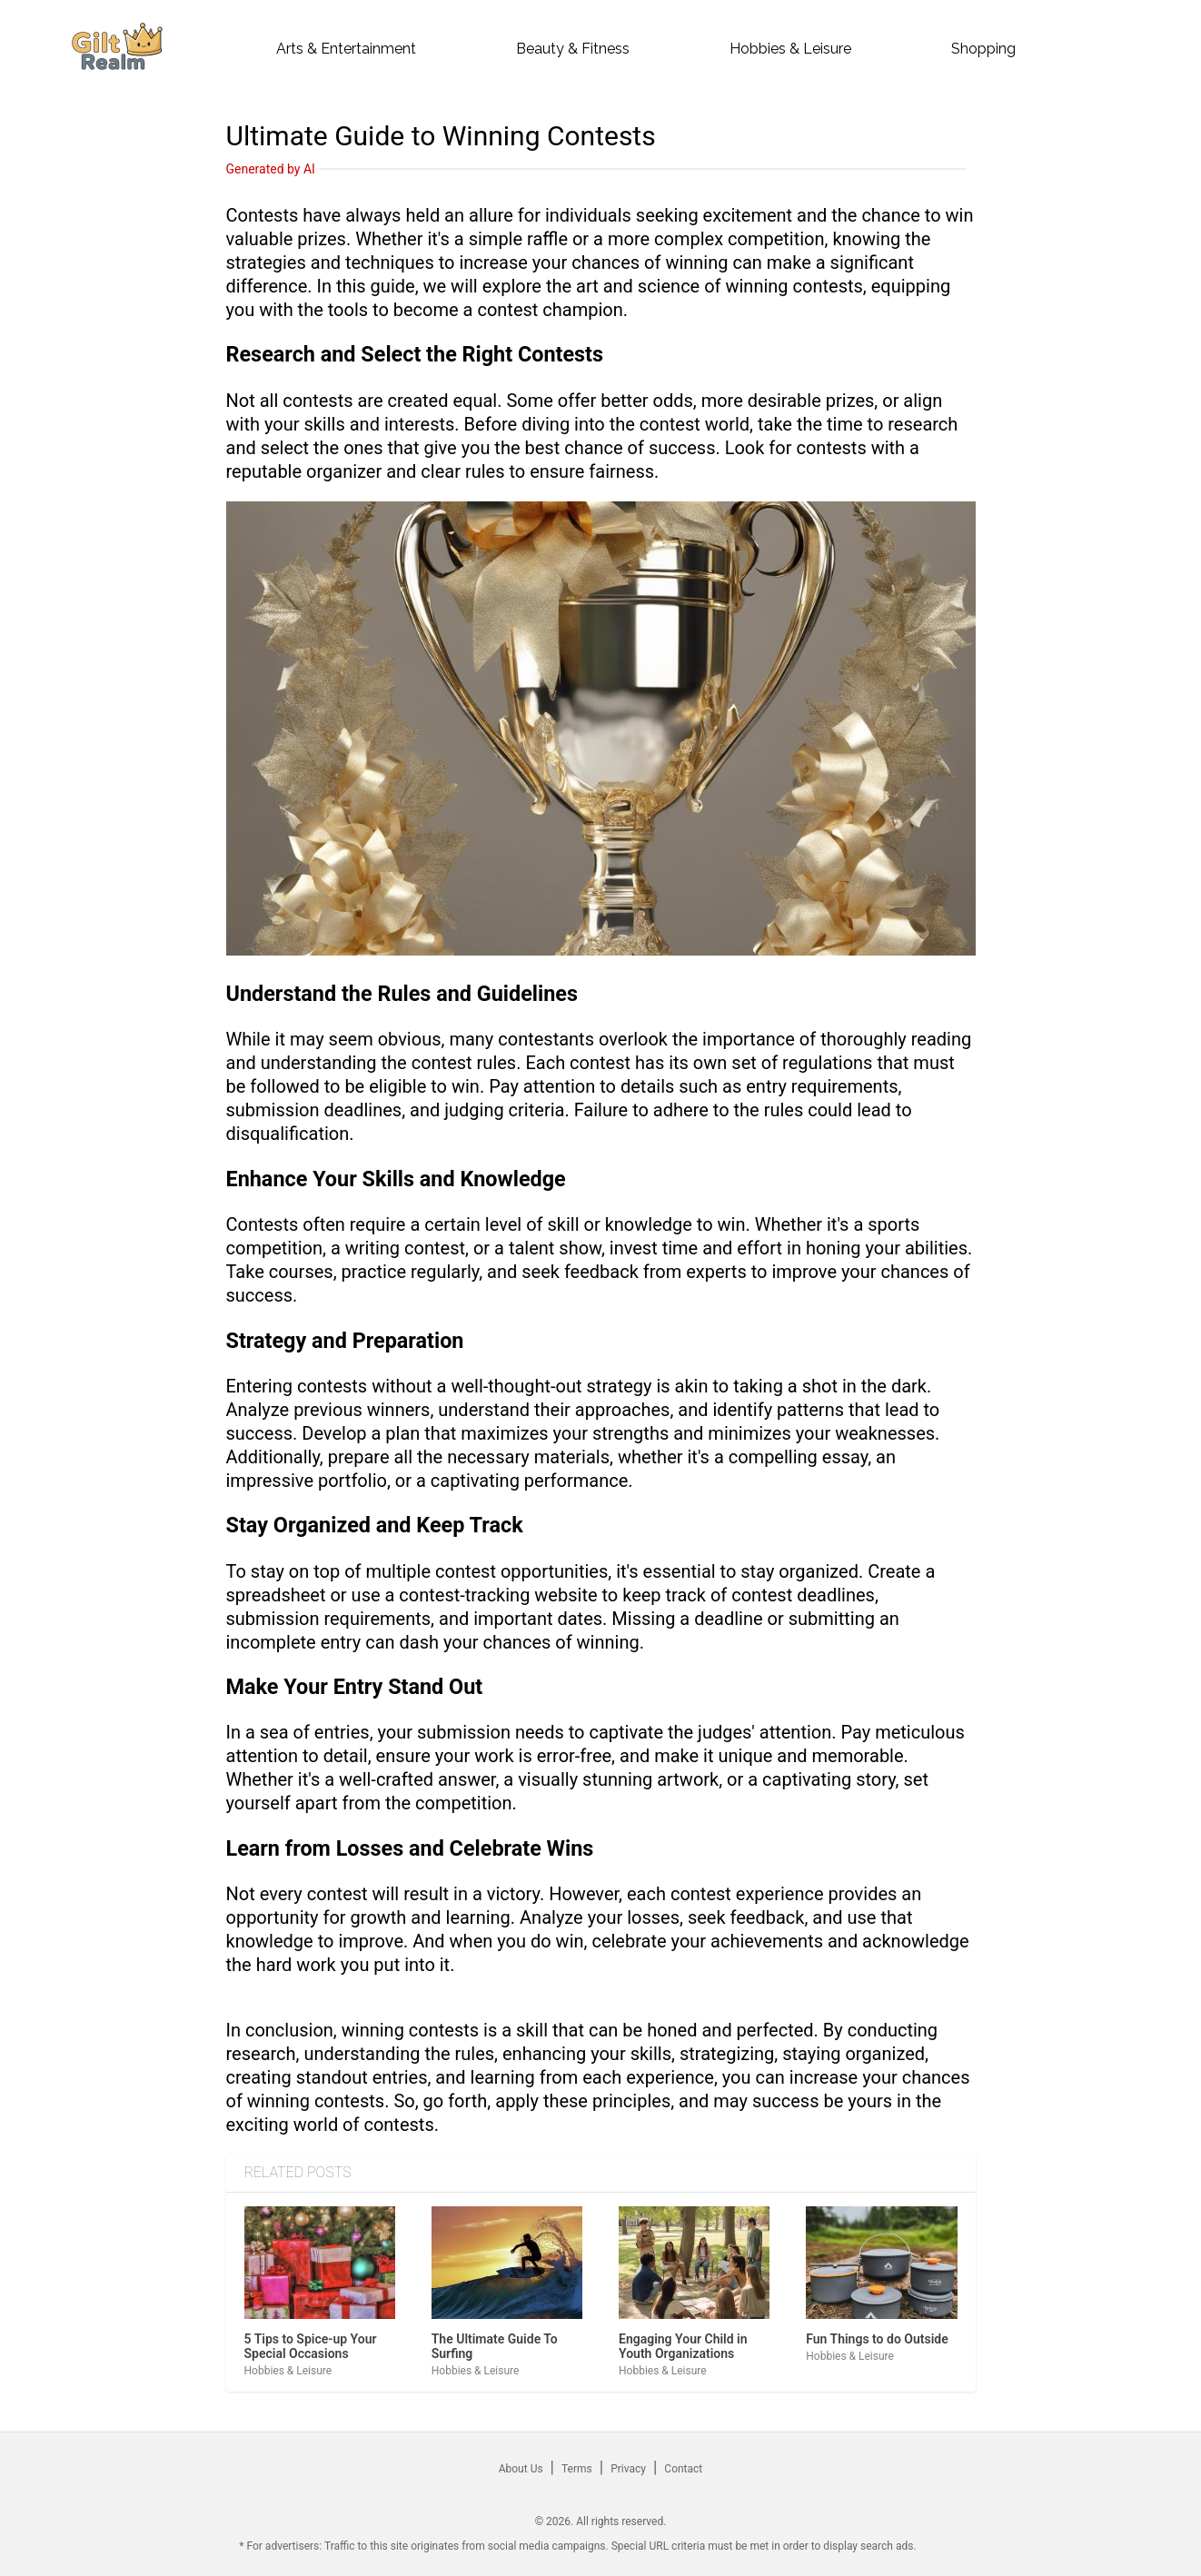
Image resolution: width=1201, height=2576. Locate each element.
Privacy (628, 2468)
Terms (576, 2468)
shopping (983, 49)
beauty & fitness (573, 49)
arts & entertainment (346, 49)
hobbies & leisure (790, 49)
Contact (683, 2468)
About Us (521, 2468)
